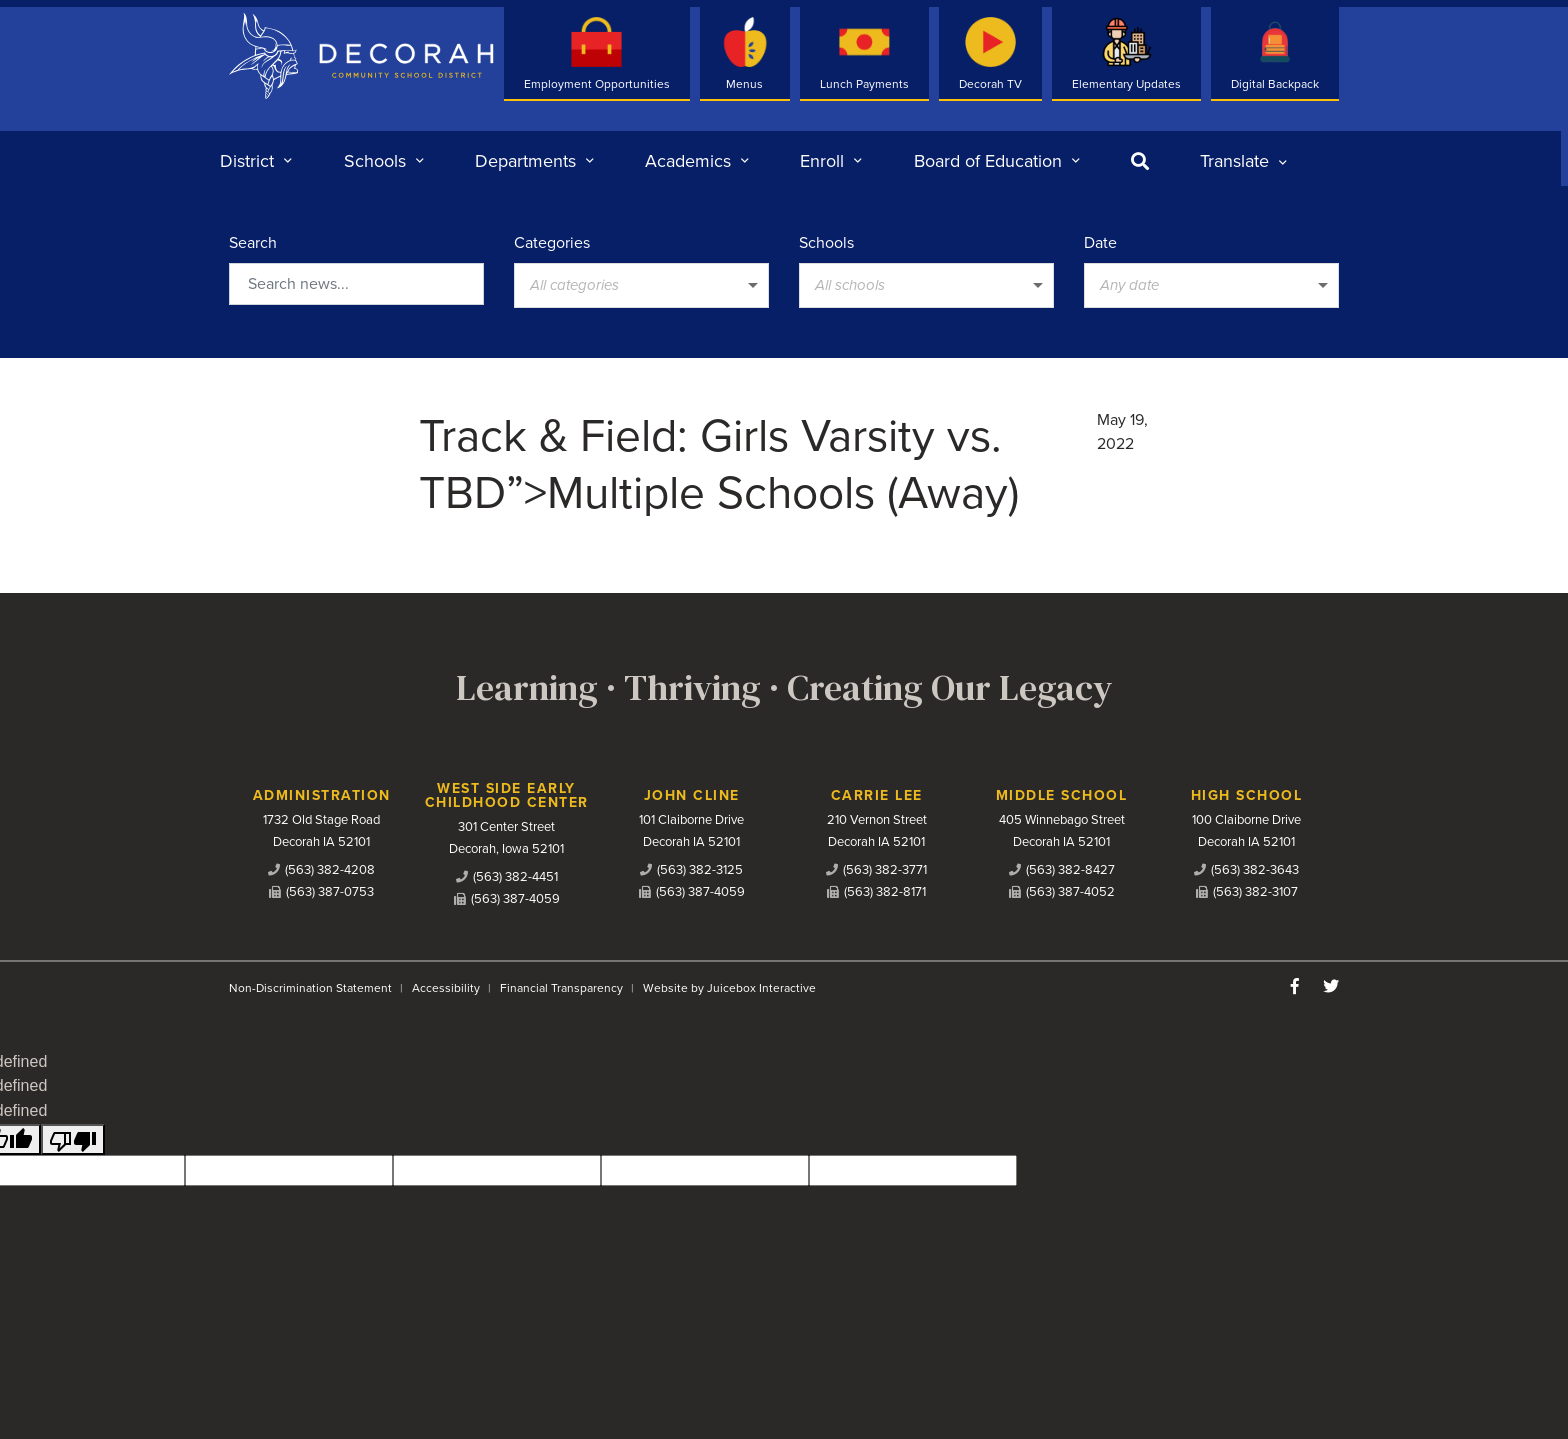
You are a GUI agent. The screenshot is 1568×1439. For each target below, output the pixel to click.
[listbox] (1243, 161)
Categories (552, 243)
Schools (826, 243)
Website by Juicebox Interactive (729, 988)
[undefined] (73, 1139)
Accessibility (446, 988)
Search (253, 243)
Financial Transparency (561, 988)
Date (1100, 243)
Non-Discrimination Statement (310, 988)
